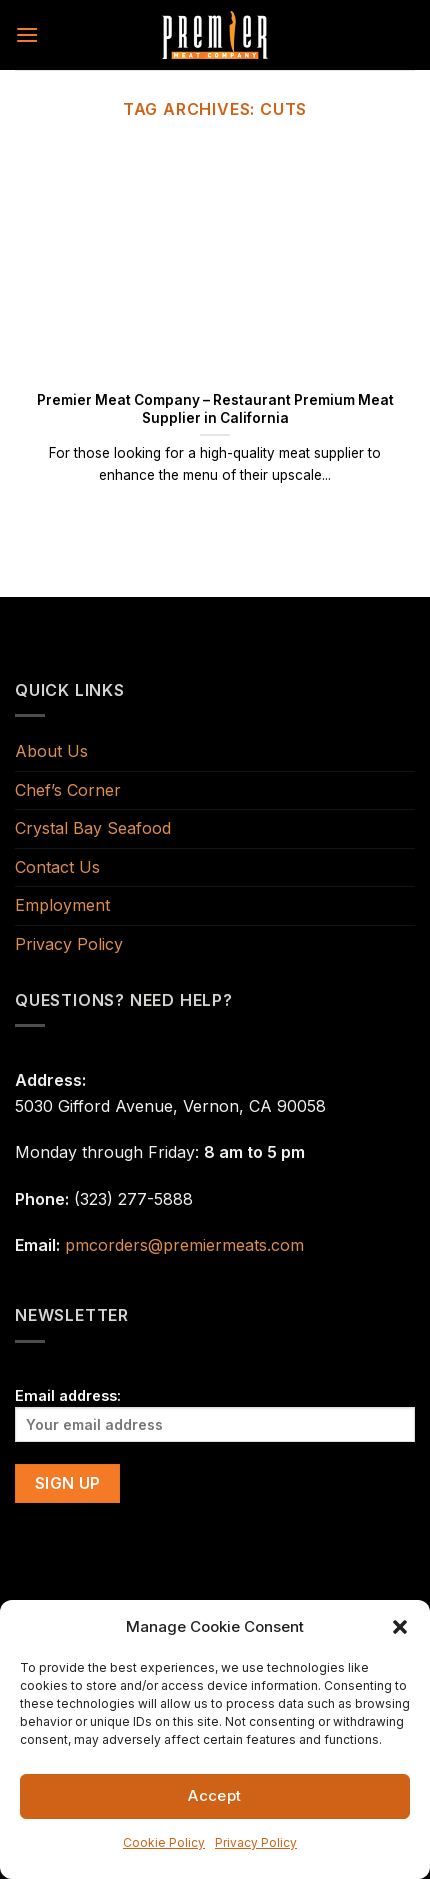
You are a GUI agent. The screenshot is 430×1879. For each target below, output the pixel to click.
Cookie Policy (164, 1842)
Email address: (215, 1414)
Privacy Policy (256, 1842)
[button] (400, 1627)
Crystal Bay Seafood (93, 828)
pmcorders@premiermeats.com (184, 1245)
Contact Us (57, 867)
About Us (51, 751)
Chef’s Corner (68, 790)
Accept (215, 1795)
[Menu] (27, 34)
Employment (62, 905)
